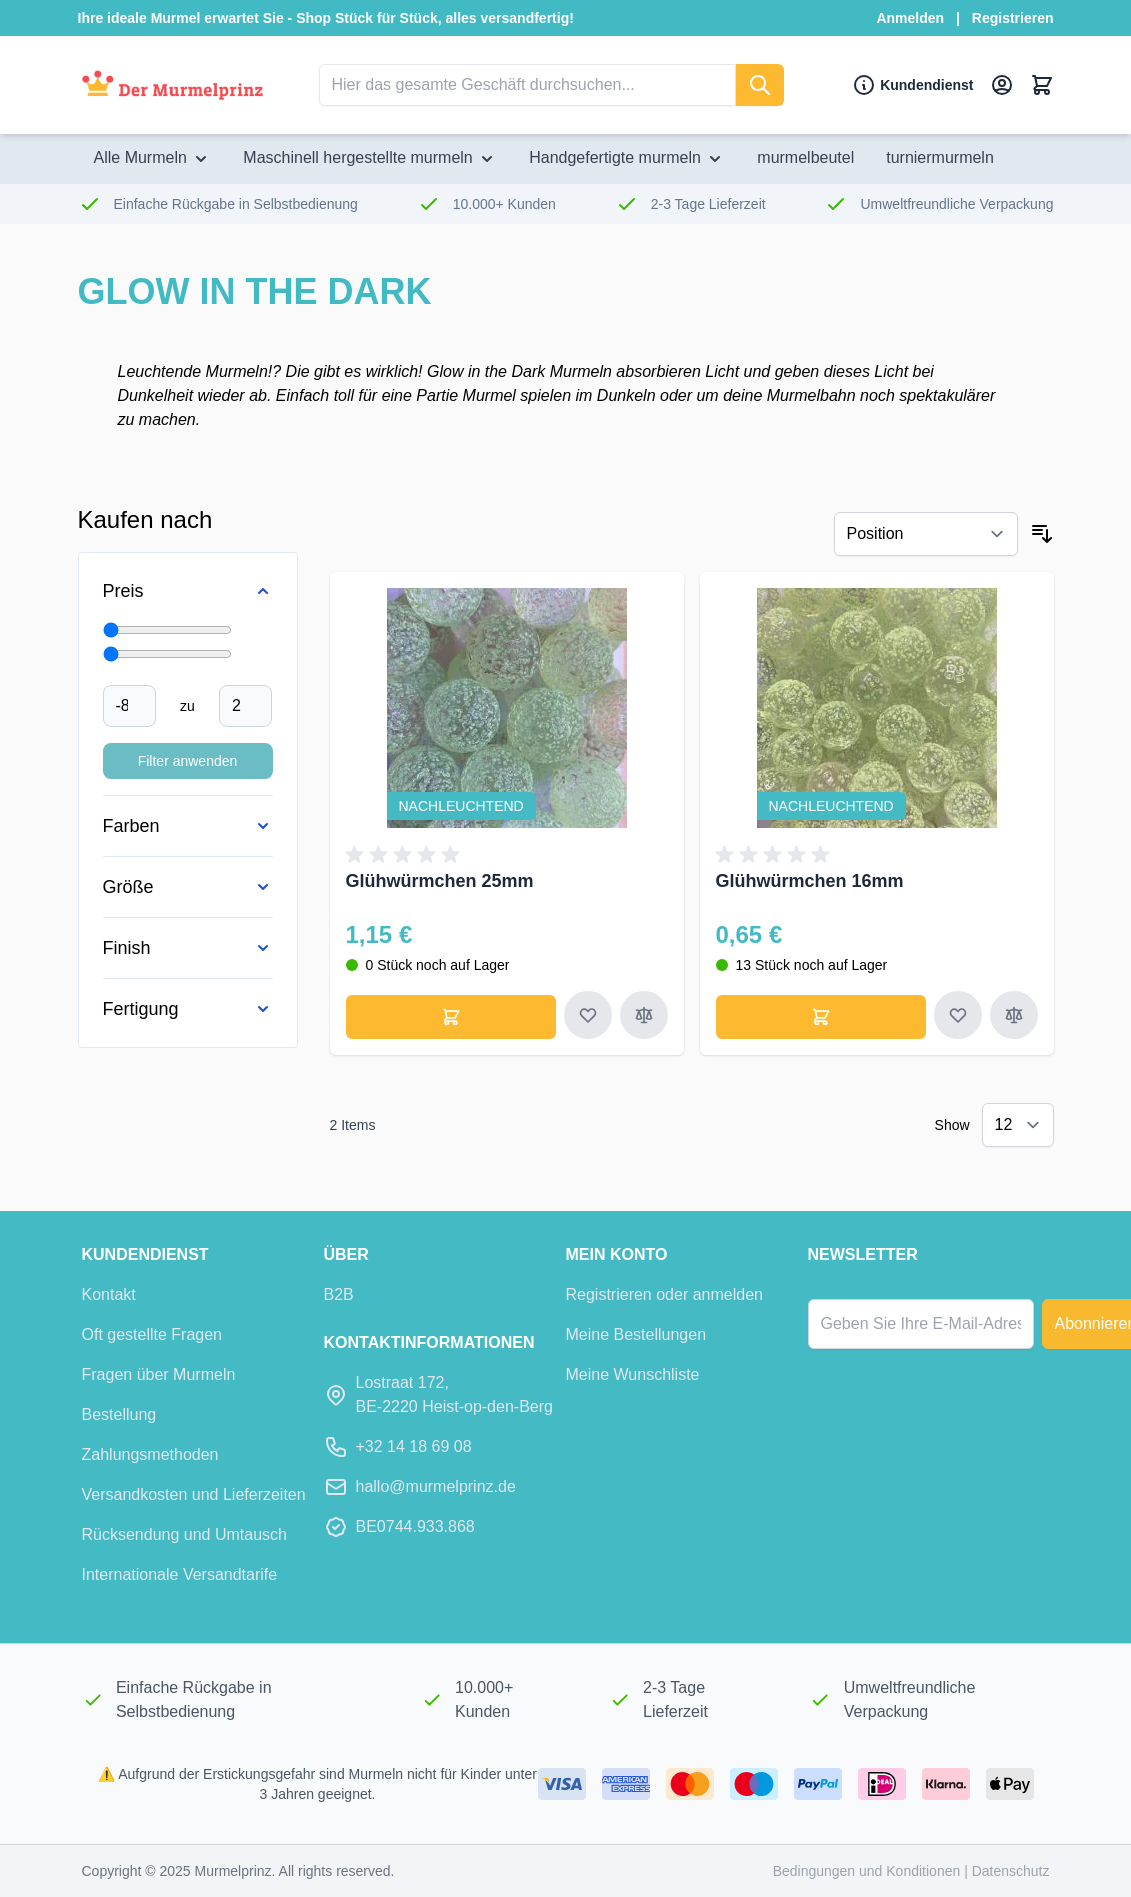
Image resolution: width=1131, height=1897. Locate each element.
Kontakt (109, 1294)
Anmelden (910, 18)
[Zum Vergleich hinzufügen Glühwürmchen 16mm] (1014, 1015)
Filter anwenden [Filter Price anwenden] (188, 761)
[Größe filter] (188, 887)
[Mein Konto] (1002, 85)
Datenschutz (1011, 1871)
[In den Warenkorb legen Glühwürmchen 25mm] (451, 1017)
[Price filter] (188, 591)
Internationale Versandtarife (180, 1574)
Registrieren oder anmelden (664, 1294)
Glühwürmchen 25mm (440, 881)
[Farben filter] (188, 826)
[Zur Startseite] (172, 85)
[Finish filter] (188, 948)
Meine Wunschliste (633, 1374)
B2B (339, 1294)
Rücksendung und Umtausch (184, 1534)
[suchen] (760, 85)
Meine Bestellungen (636, 1334)
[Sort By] (926, 534)
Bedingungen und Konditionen (869, 1871)
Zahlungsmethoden (150, 1454)
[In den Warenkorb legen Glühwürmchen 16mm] (821, 1017)
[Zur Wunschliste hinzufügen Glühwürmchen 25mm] (588, 1015)
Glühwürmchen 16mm (810, 881)
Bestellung (119, 1414)
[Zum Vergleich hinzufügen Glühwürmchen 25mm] (644, 1015)
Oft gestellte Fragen (152, 1334)
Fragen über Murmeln (159, 1374)
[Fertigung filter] (188, 1009)
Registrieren (1013, 18)
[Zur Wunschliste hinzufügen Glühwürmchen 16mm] (958, 1015)
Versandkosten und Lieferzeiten (194, 1494)
